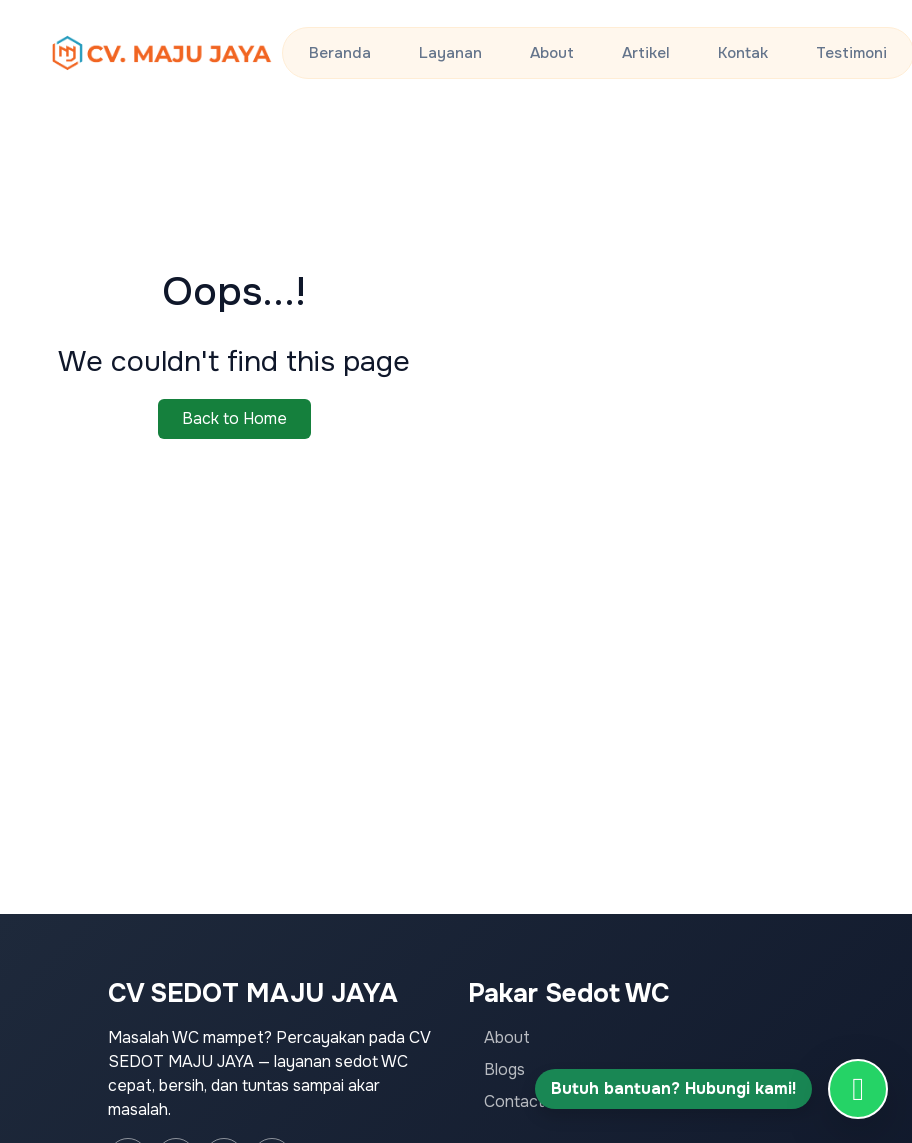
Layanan (450, 53)
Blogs (504, 1069)
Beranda (340, 53)
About (552, 53)
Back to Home (234, 418)
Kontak (743, 53)
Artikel (646, 53)
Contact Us (526, 1101)
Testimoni (851, 53)
